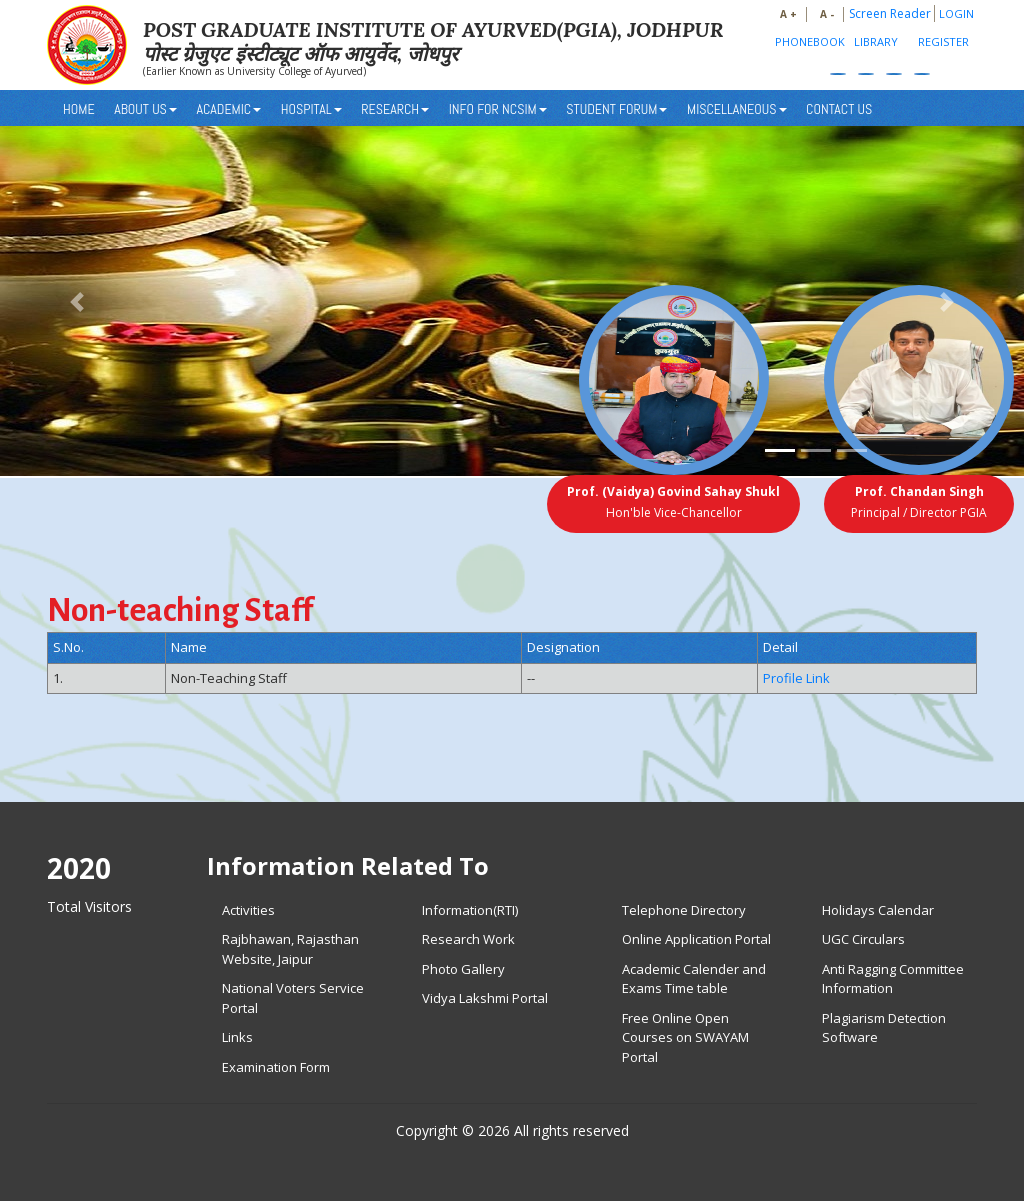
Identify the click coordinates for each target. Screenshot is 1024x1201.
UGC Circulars (863, 939)
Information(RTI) (470, 910)
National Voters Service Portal (293, 998)
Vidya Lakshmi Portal (485, 998)
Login (956, 13)
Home (79, 109)
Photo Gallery (463, 969)
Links (237, 1037)
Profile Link (796, 678)
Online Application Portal (696, 939)
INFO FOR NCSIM (498, 109)
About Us (145, 109)
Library (876, 41)
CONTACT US (839, 109)
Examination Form (276, 1067)
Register (943, 41)
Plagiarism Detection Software (884, 1028)
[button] (77, 302)
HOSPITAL (311, 109)
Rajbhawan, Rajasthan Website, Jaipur (290, 949)
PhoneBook (810, 41)
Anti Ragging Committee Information (893, 979)
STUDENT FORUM (616, 109)
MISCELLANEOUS (737, 109)
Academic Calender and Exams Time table (694, 979)
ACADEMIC (228, 109)
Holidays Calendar (878, 910)
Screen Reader (890, 13)
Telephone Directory (684, 910)
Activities (248, 910)
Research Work (468, 939)
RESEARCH (395, 109)
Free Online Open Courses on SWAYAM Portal (685, 1037)
